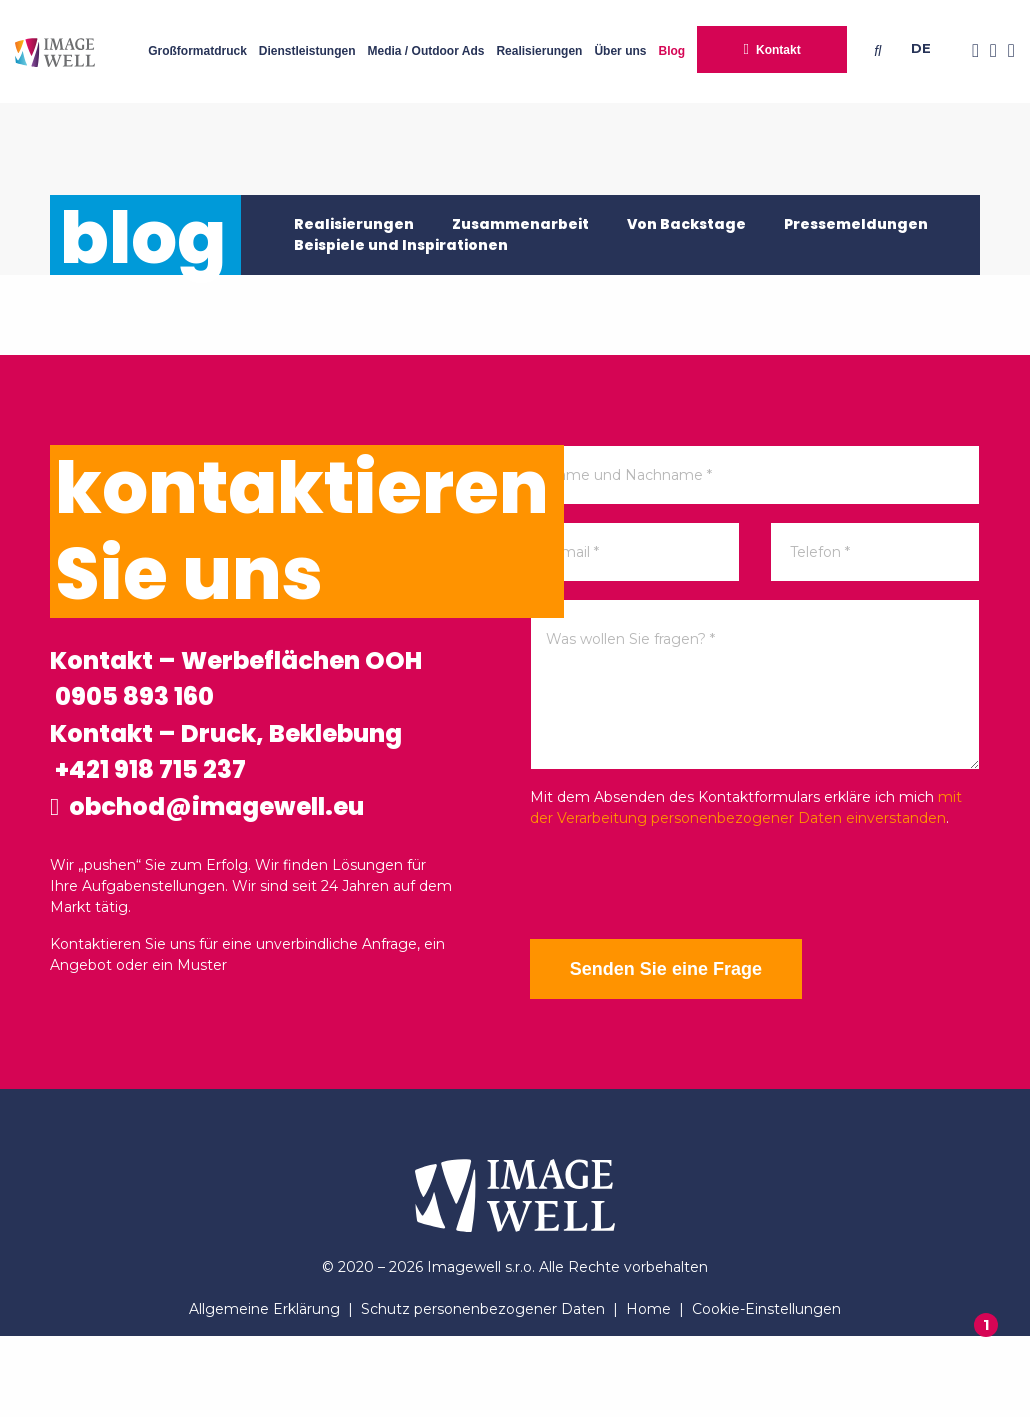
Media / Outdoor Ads (426, 51)
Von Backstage (686, 224)
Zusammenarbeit (520, 224)
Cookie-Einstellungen (766, 1390)
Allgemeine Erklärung (264, 1390)
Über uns (620, 51)
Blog (671, 51)
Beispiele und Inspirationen (401, 245)
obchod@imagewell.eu (246, 890)
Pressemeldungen (856, 224)
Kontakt (778, 50)
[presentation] (682, 884)
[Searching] (882, 51)
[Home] (55, 51)
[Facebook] (970, 51)
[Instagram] (988, 51)
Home (648, 1390)
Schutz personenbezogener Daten (483, 1390)
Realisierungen (539, 51)
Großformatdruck (197, 51)
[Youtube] (1006, 51)
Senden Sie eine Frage (680, 969)
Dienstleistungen (307, 51)
